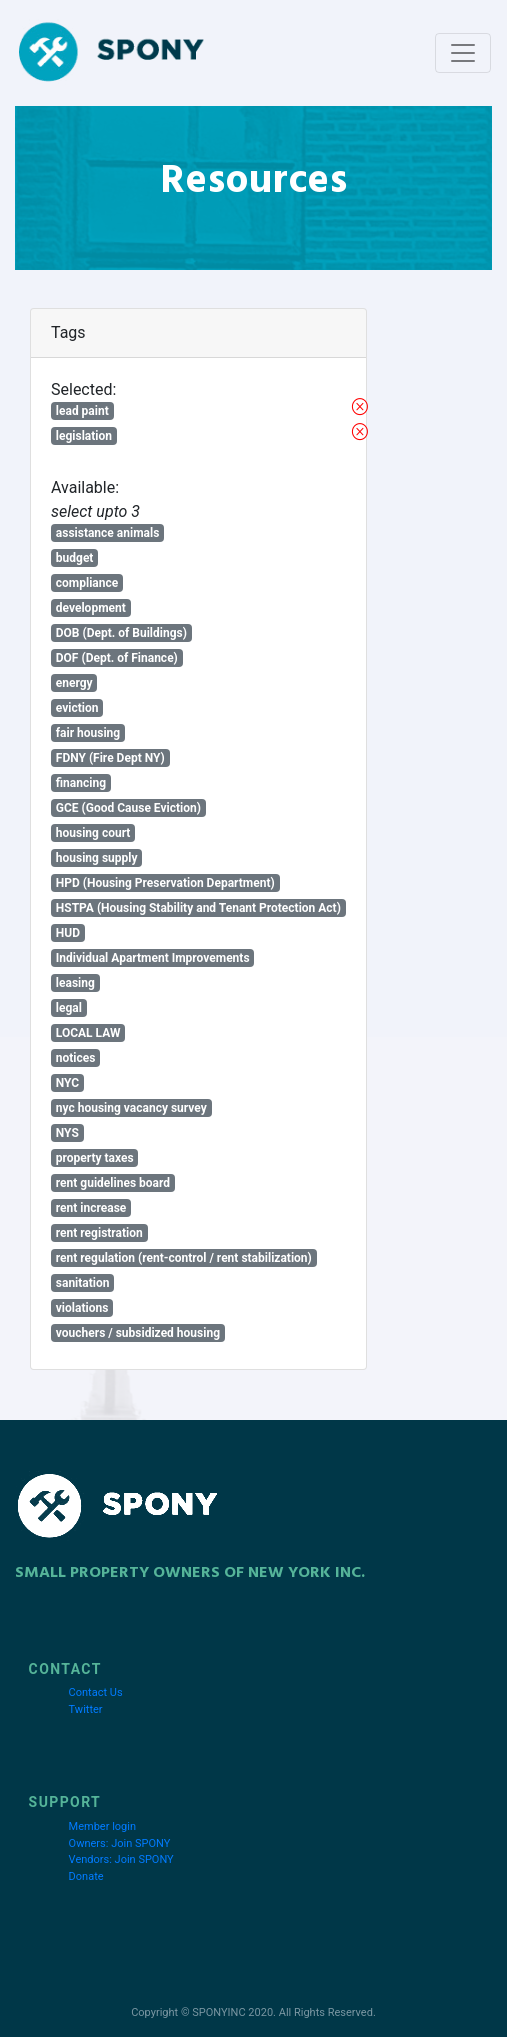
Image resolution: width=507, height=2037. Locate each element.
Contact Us (96, 1692)
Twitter (86, 1709)
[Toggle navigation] (463, 53)
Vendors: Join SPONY (121, 1859)
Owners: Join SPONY (120, 1843)
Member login (102, 1826)
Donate (86, 1876)
